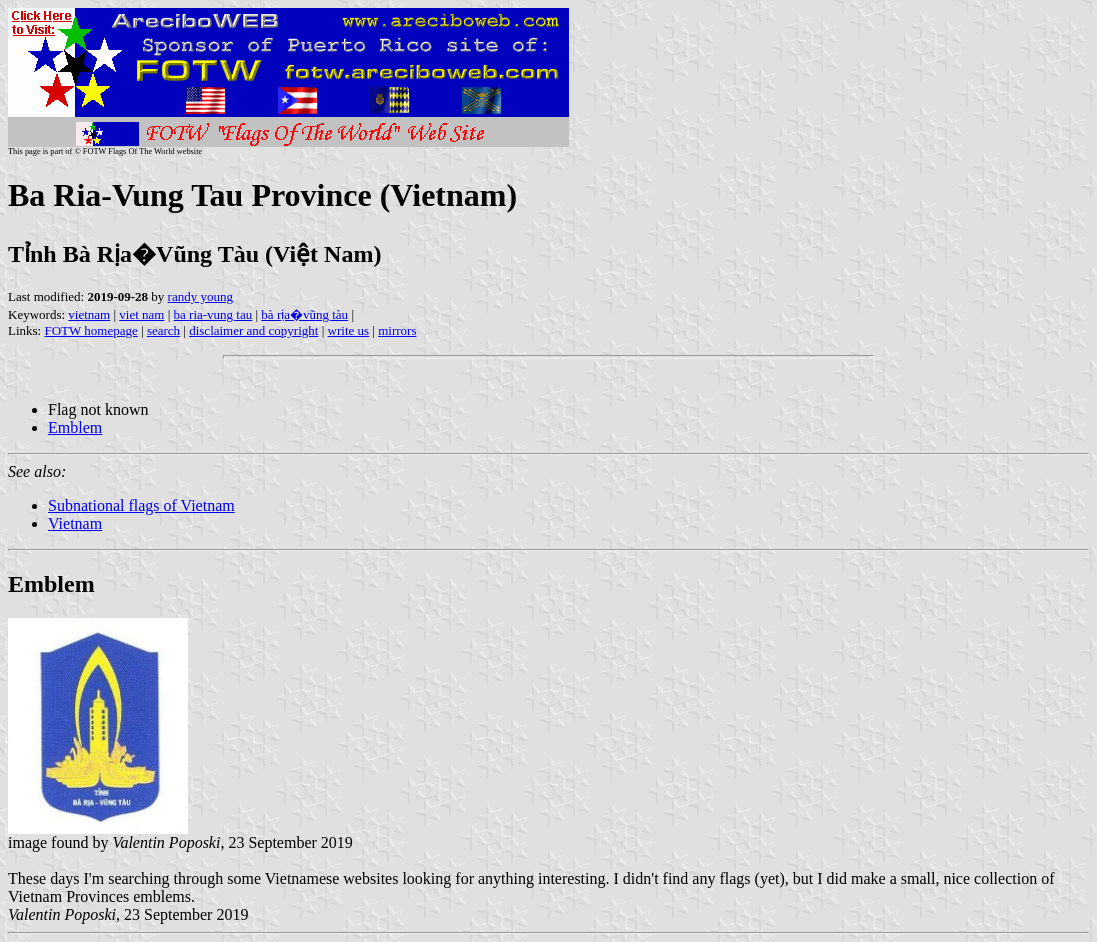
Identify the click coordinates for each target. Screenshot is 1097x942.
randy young (200, 296)
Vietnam (75, 523)
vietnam (89, 314)
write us (349, 330)
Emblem (75, 427)
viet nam (141, 314)
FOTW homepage (90, 330)
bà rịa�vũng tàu (304, 314)
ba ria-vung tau (213, 314)
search (163, 330)
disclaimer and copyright (253, 330)
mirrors (397, 330)
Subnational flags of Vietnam (141, 505)
